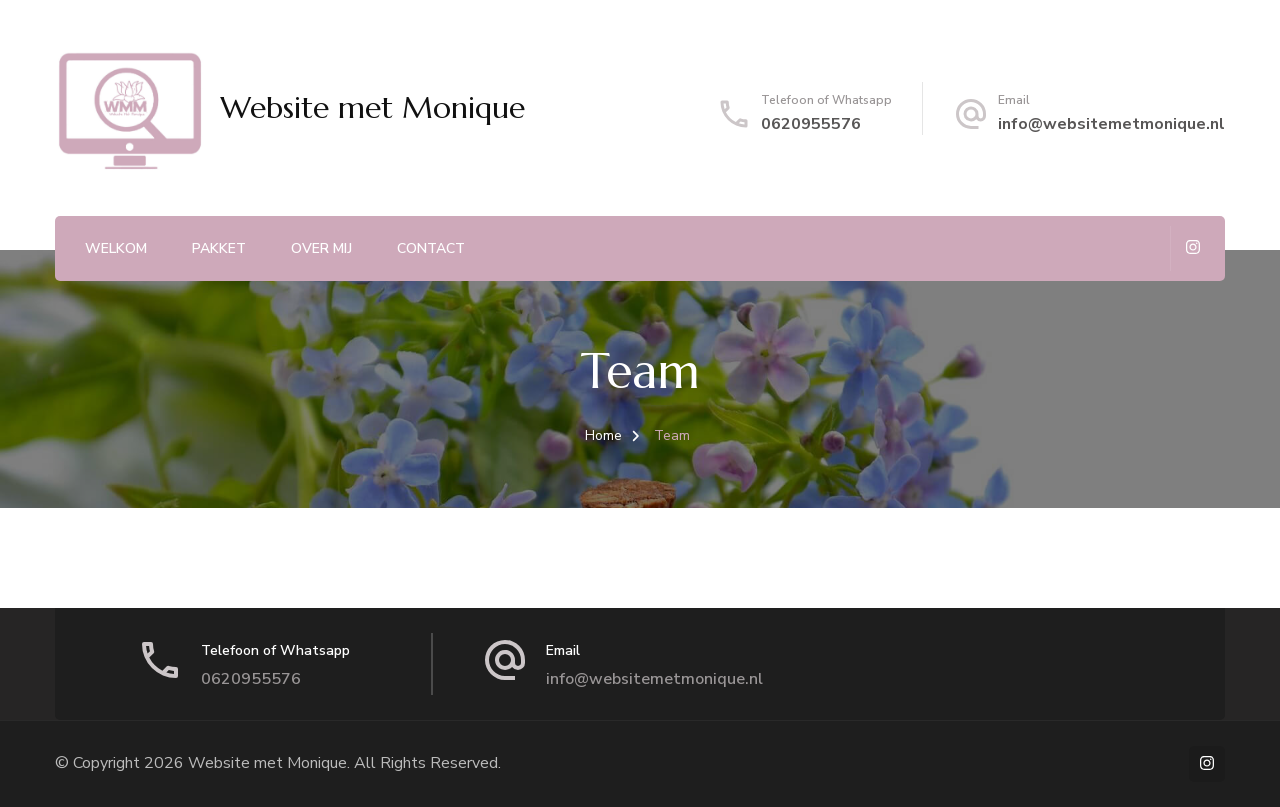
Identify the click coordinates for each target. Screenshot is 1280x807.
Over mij (321, 248)
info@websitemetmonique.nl (1111, 124)
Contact (431, 248)
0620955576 (811, 124)
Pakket (219, 248)
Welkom (116, 248)
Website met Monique (372, 107)
